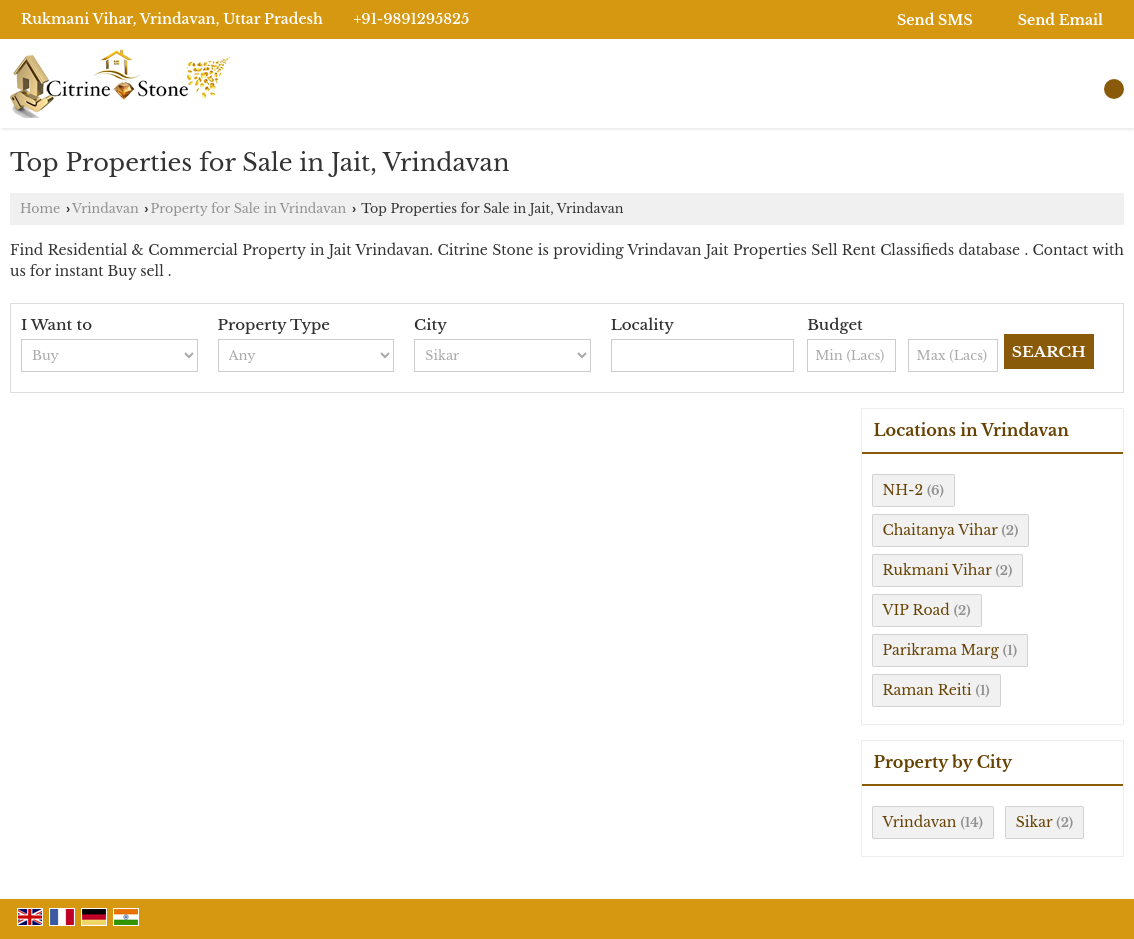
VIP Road (916, 610)
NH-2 (903, 490)
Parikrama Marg (941, 650)
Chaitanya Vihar (940, 530)
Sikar (1034, 822)
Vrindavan (105, 208)
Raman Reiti (927, 690)
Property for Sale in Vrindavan (248, 208)
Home (40, 208)
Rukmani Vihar (937, 570)
